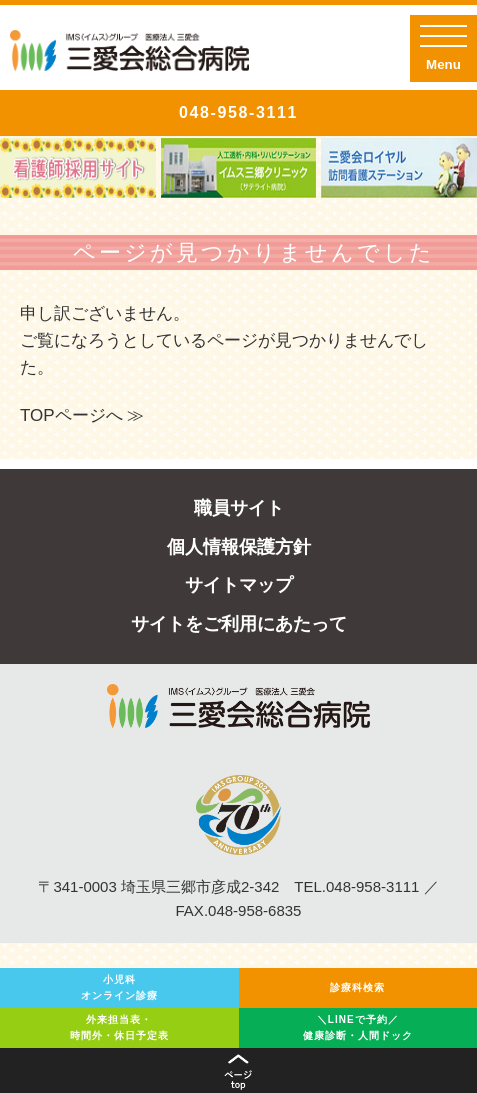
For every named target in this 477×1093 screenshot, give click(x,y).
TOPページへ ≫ (82, 415)
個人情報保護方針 (239, 547)
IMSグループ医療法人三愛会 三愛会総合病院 (129, 55)
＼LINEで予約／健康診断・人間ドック (358, 1027)
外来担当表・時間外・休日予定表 (119, 1027)
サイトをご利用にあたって (239, 624)
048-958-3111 (238, 112)
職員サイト (239, 508)
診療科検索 (357, 987)
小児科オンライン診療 (119, 987)
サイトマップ (239, 585)
